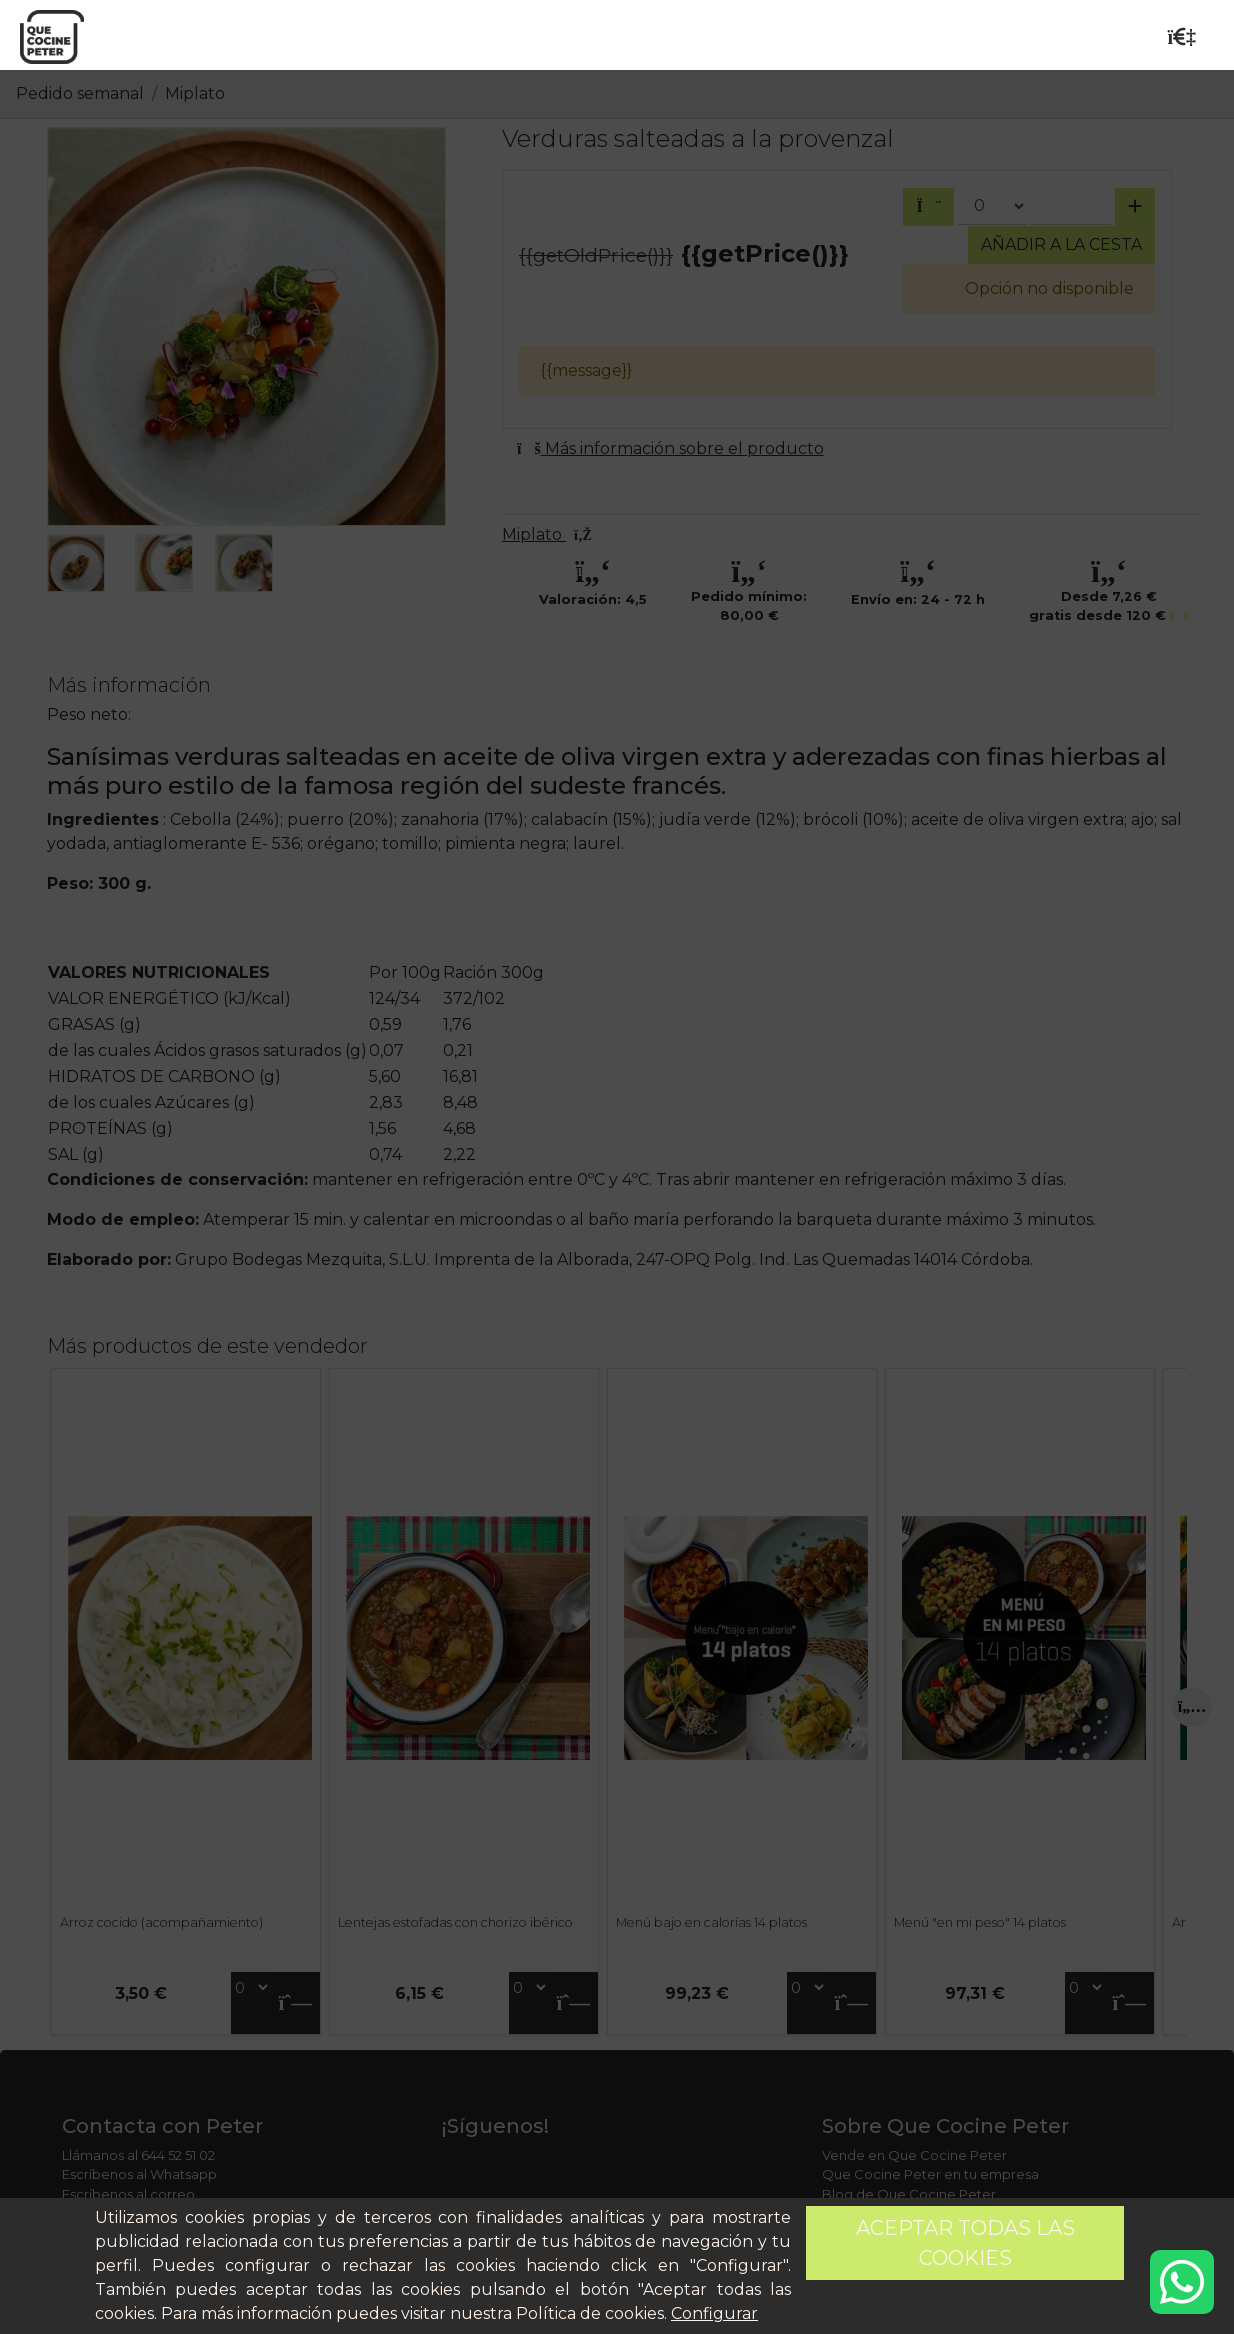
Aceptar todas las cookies (965, 2243)
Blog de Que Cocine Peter (909, 2194)
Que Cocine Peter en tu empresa (930, 2174)
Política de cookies (590, 2313)
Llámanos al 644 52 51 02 (138, 2155)
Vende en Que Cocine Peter (914, 2155)
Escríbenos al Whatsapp (139, 2174)
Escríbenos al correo (128, 2194)
